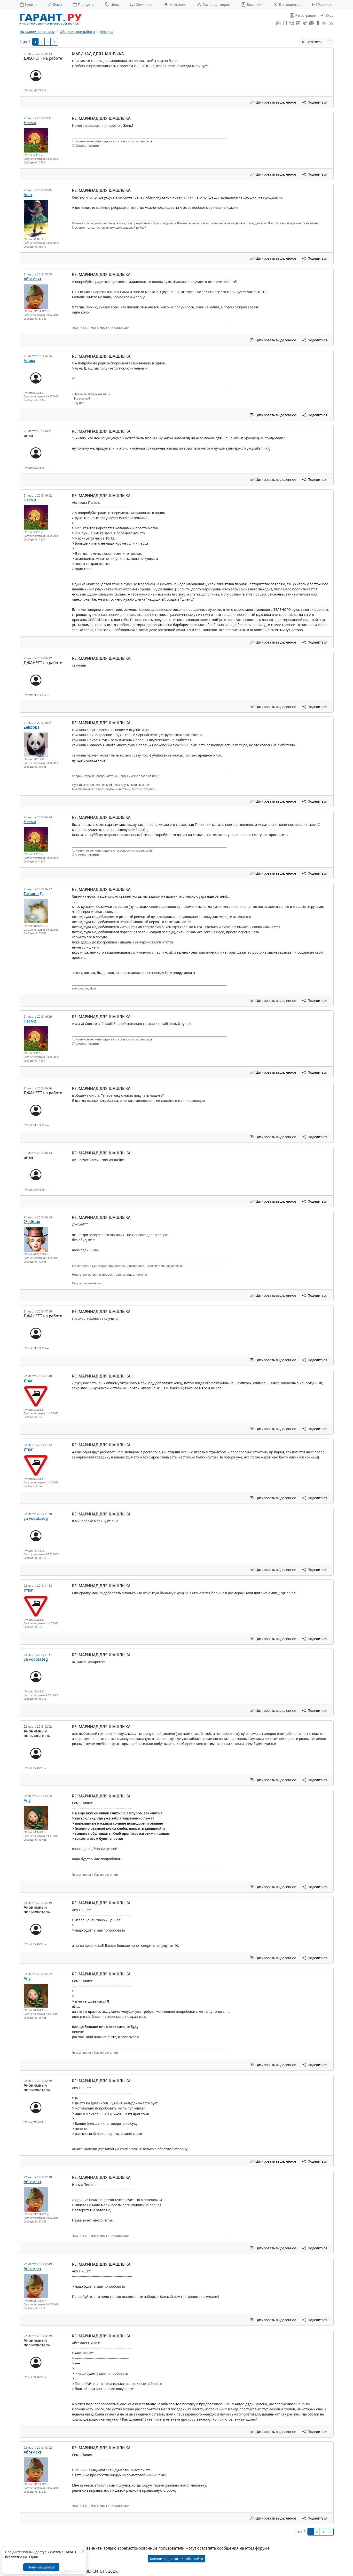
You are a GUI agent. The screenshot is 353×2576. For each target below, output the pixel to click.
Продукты (83, 4)
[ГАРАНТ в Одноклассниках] (318, 23)
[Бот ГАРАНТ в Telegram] (311, 23)
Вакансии (251, 4)
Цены (112, 4)
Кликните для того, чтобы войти (176, 2558)
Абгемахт (33, 279)
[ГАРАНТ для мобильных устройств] (285, 23)
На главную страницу (37, 31)
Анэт (28, 194)
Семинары (141, 4)
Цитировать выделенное (273, 102)
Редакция (322, 4)
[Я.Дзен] (298, 23)
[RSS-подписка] (330, 23)
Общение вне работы (77, 31)
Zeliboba (32, 727)
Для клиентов (287, 4)
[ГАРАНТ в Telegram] (304, 23)
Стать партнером (213, 4)
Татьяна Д (33, 893)
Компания (175, 4)
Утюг (28, 1380)
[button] (330, 42)
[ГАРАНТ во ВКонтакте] (291, 23)
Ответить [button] (311, 42)
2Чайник (32, 1221)
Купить (28, 4)
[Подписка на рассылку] (278, 23)
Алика (29, 360)
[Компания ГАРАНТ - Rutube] (324, 23)
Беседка (106, 31)
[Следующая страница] (54, 42)
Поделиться (314, 102)
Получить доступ (41, 2567)
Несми (30, 122)
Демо (54, 4)
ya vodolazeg (36, 1518)
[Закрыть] (82, 2550)
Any (27, 1800)
